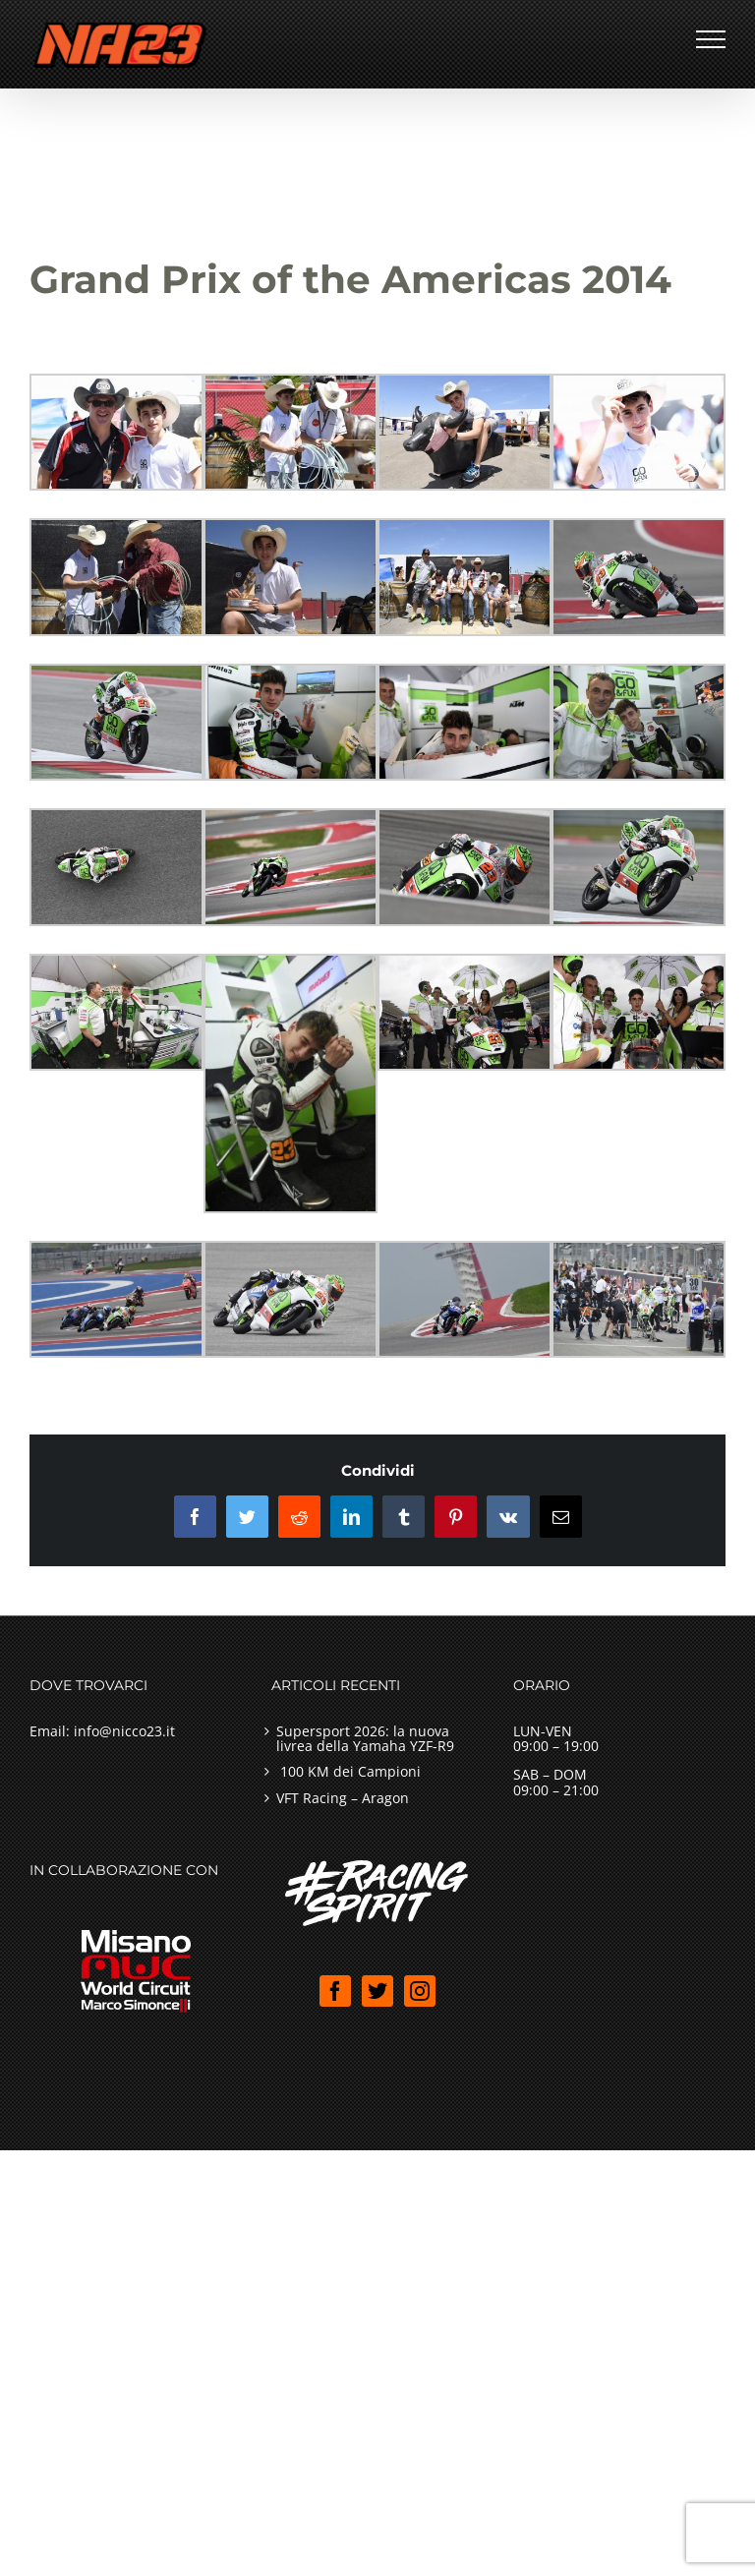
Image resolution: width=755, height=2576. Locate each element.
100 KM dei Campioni (348, 1771)
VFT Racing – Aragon (342, 1797)
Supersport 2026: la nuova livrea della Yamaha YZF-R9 (365, 1739)
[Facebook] (335, 1991)
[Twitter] (377, 1991)
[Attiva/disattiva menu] (710, 39)
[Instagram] (420, 1991)
